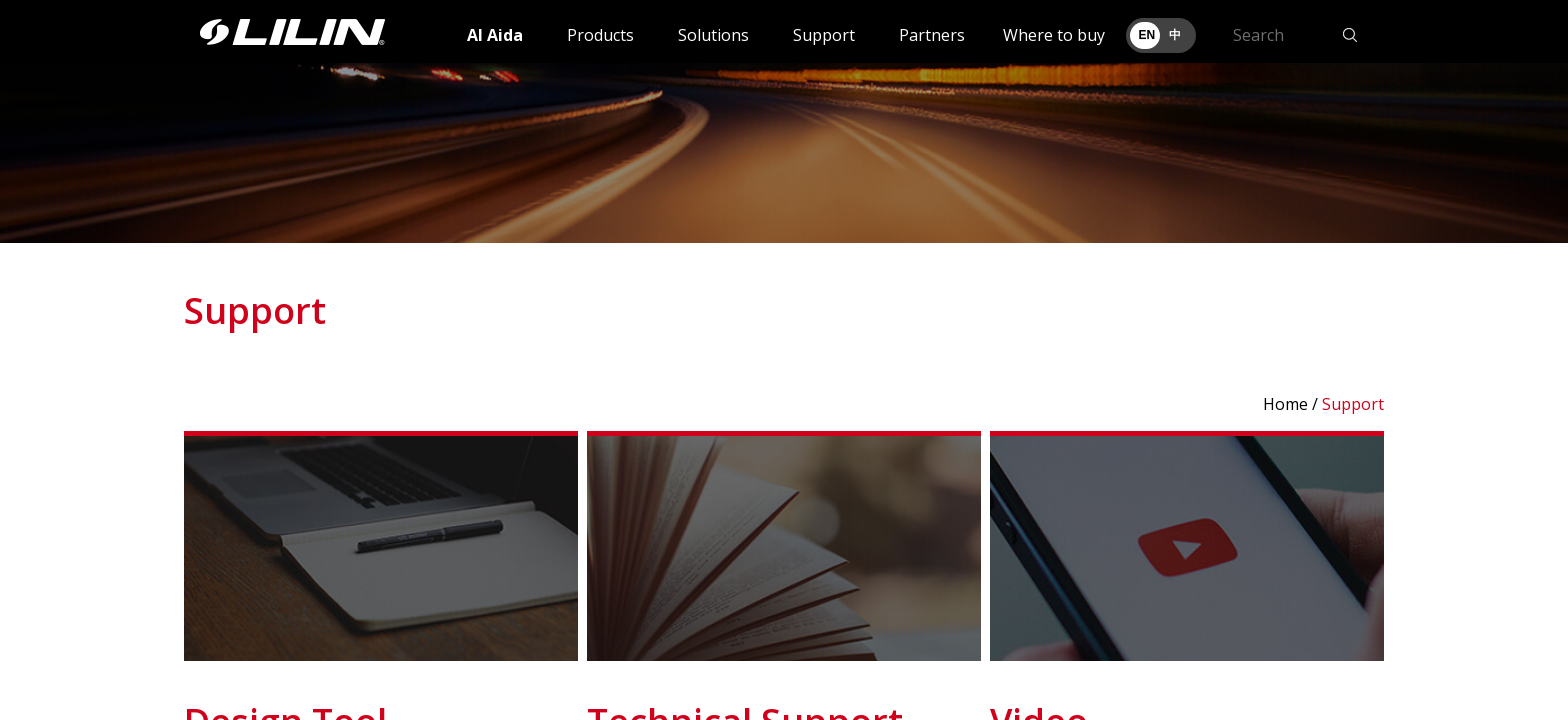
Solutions (713, 35)
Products (600, 35)
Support (824, 35)
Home (1285, 404)
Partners (932, 35)
